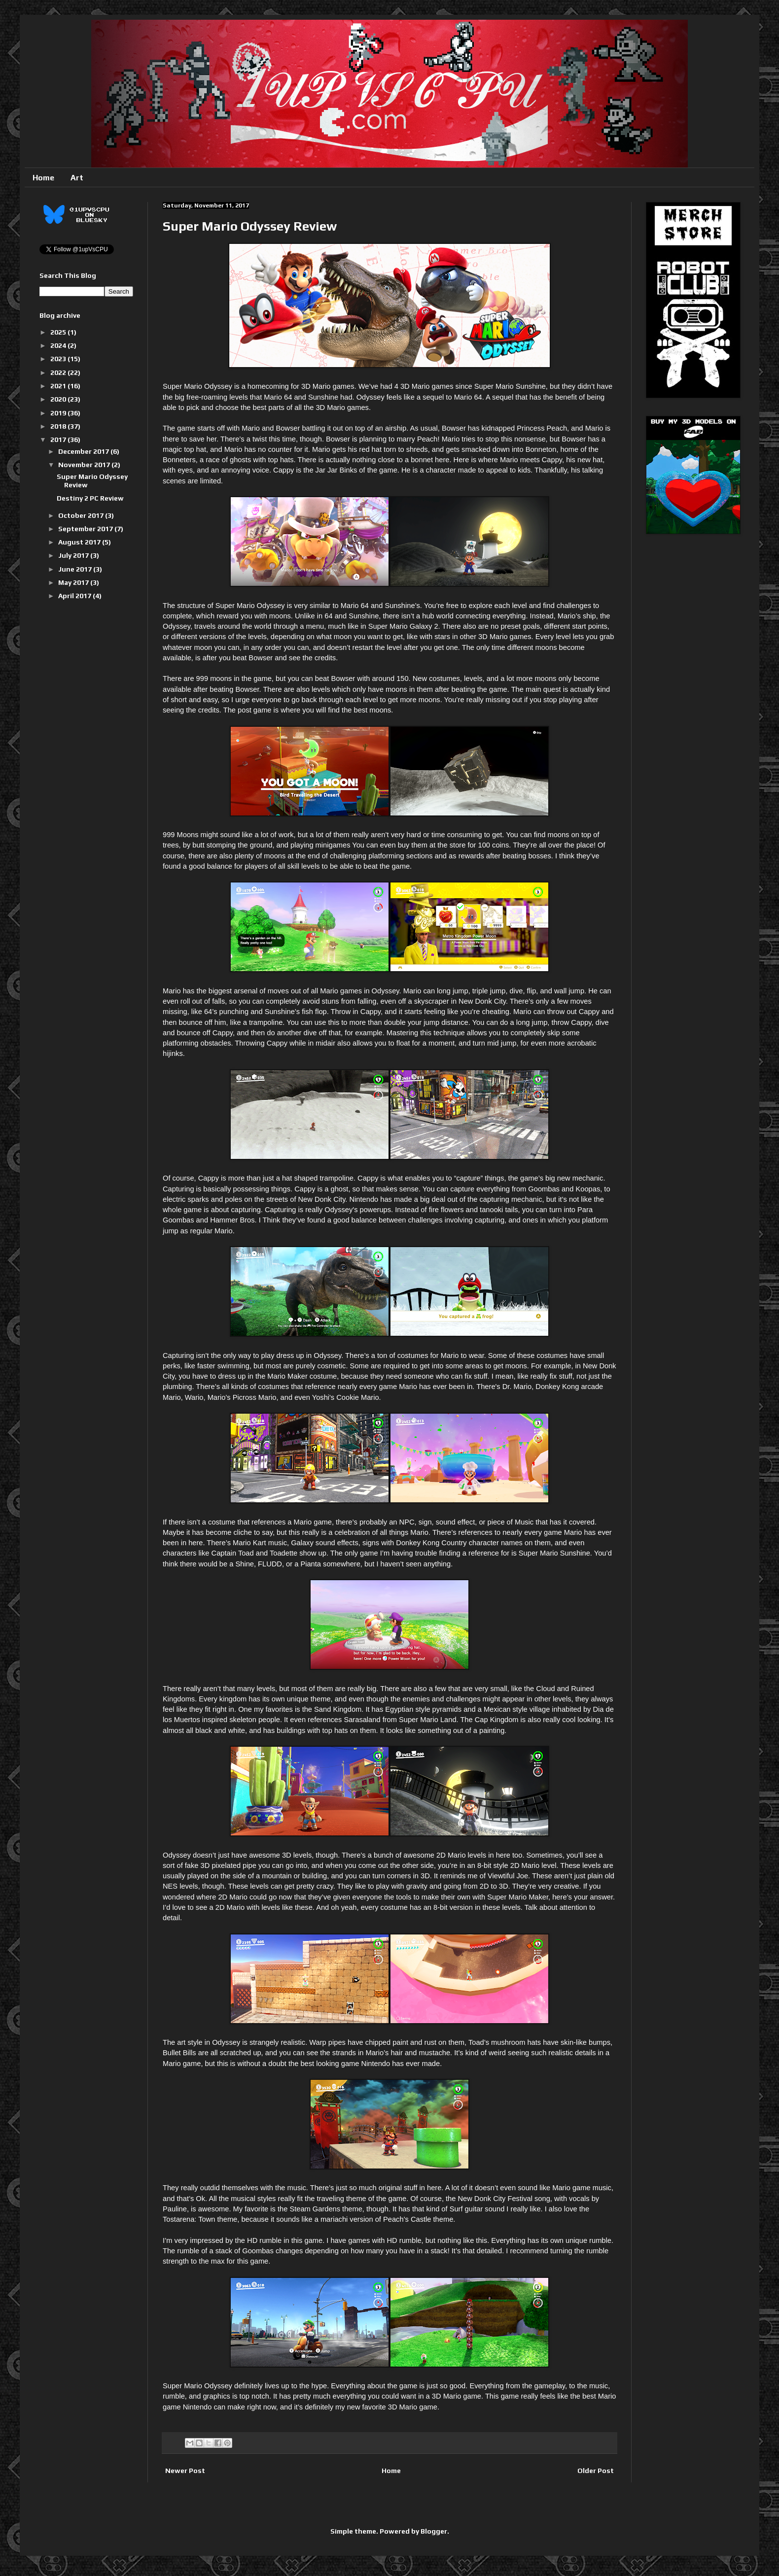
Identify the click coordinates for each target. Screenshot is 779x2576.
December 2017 (84, 451)
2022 (59, 372)
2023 (59, 359)
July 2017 (74, 555)
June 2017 (75, 569)
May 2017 (74, 582)
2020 (59, 399)
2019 (59, 413)
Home (43, 177)
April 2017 (75, 596)
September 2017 (86, 529)
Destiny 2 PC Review (90, 498)
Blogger (434, 2531)
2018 (59, 426)
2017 (59, 439)
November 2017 (84, 465)
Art (77, 177)
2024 (59, 345)
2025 (59, 332)
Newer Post (185, 2470)
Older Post (595, 2470)
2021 (59, 386)
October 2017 (81, 515)
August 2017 (80, 542)
